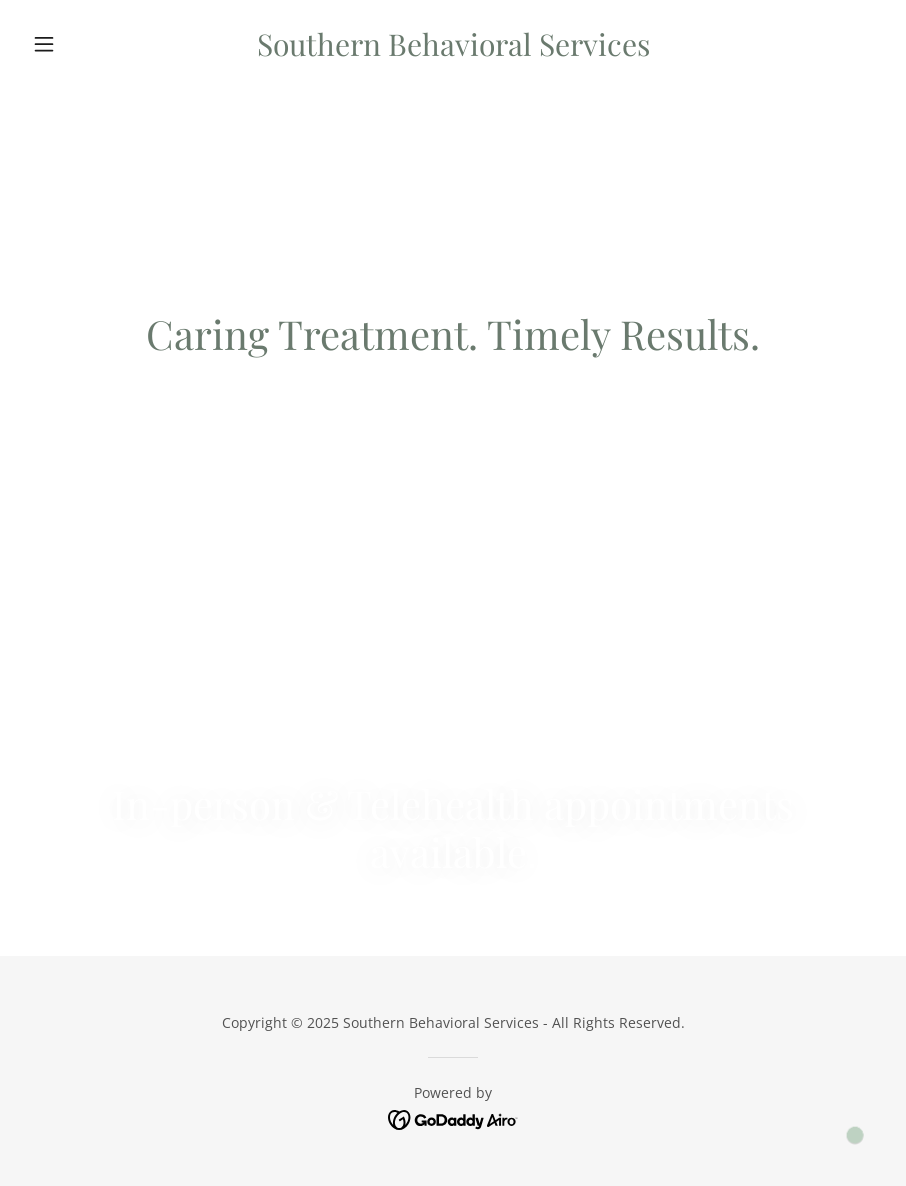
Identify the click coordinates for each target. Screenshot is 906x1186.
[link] (453, 50)
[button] (88, 44)
